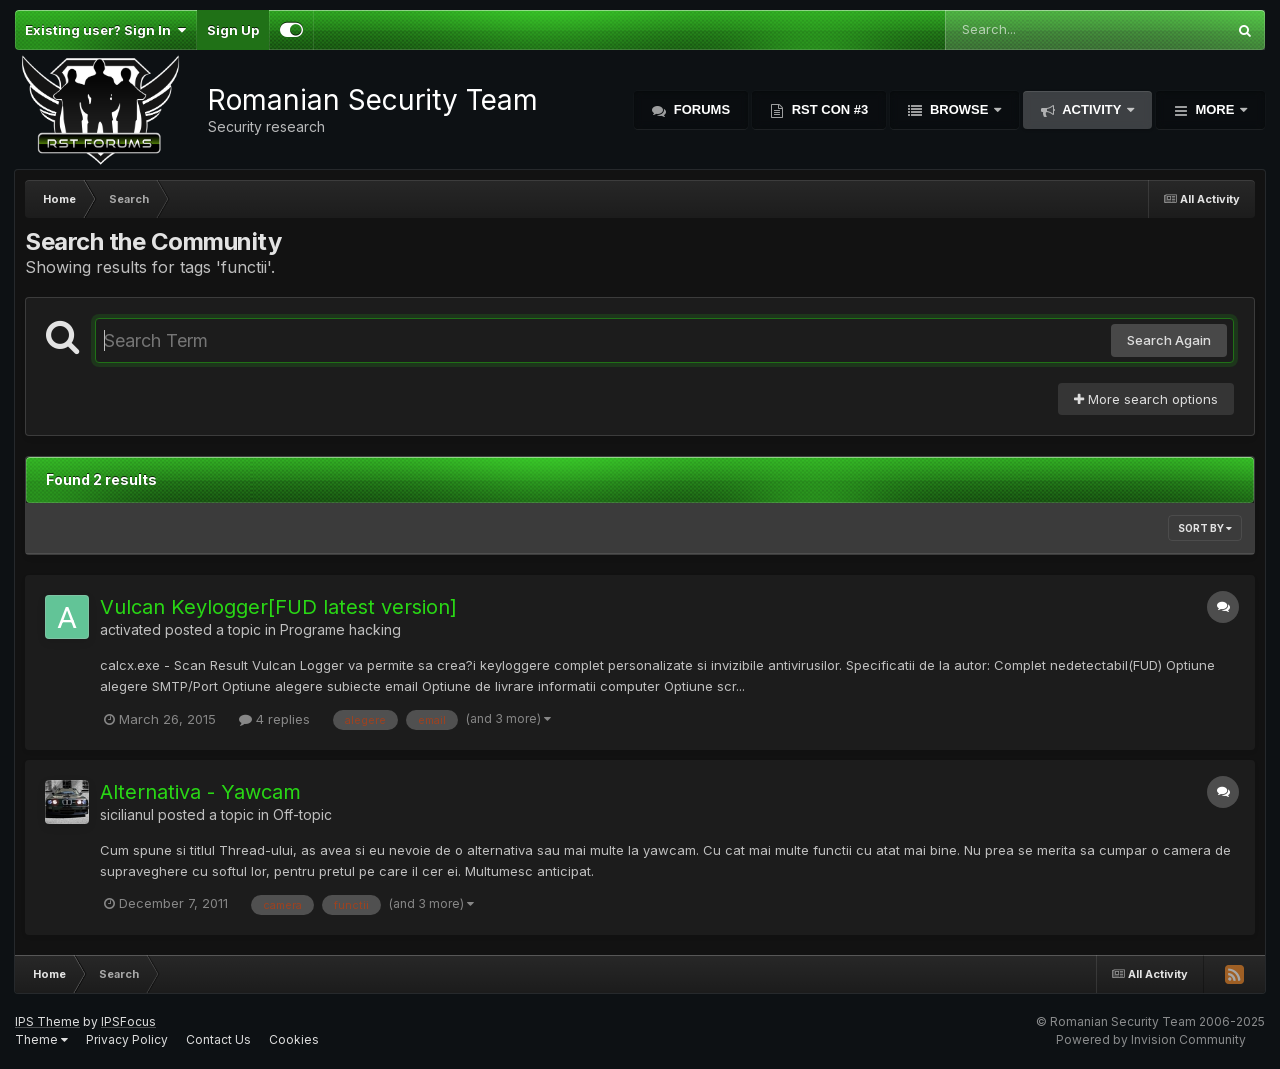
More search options (1146, 399)
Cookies (294, 1039)
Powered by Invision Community (1151, 1039)
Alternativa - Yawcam (200, 792)
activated (130, 629)
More (1215, 109)
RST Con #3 (828, 109)
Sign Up (233, 30)
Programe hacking (340, 629)
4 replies (274, 719)
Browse (959, 109)
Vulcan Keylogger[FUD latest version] (278, 607)
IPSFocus (128, 1021)
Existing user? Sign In (105, 30)
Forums (700, 109)
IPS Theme (47, 1021)
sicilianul (127, 814)
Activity (1092, 109)
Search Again (1169, 340)
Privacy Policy (127, 1039)
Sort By (1205, 528)
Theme (41, 1039)
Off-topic (302, 814)
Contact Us (218, 1039)
